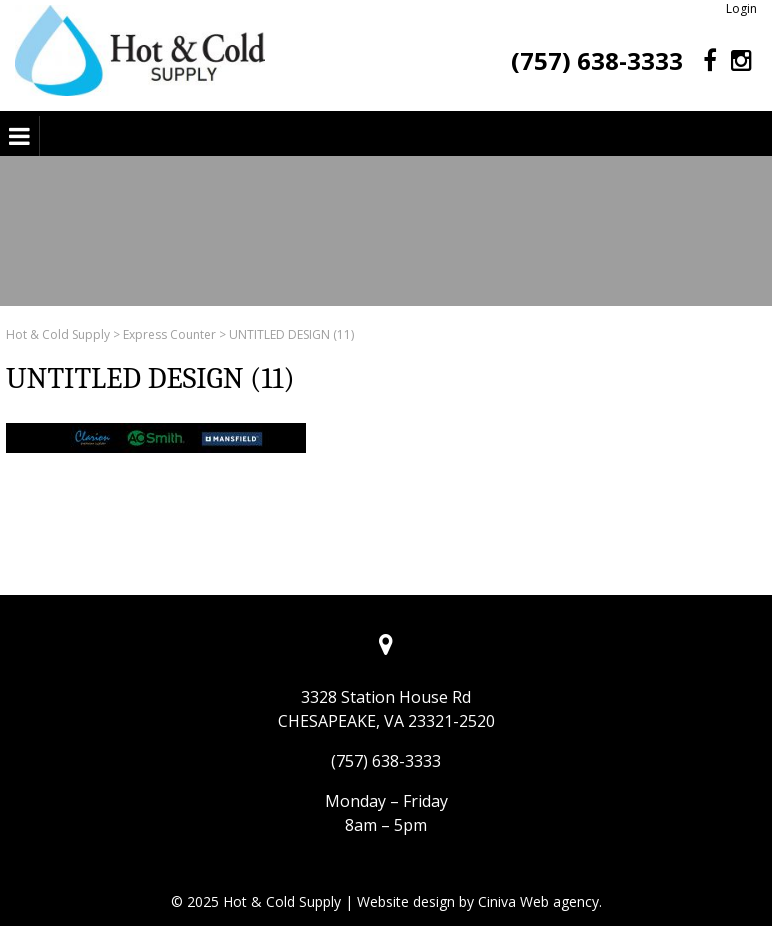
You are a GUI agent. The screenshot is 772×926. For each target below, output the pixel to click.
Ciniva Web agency (538, 901)
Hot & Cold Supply (58, 334)
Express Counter (169, 334)
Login (741, 8)
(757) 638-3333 (597, 60)
